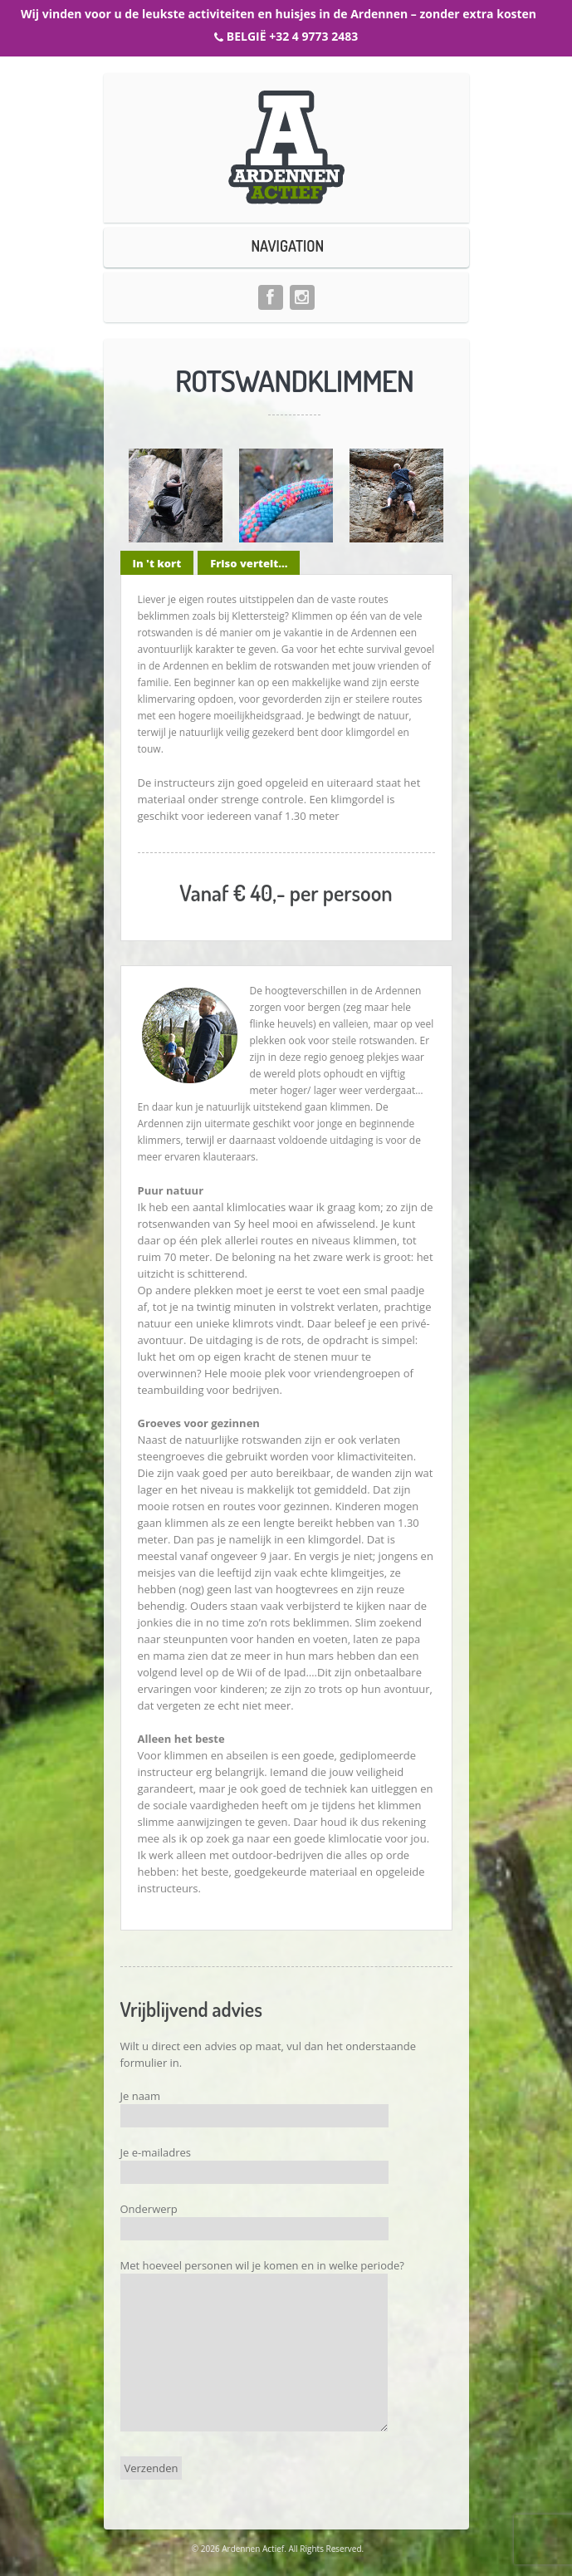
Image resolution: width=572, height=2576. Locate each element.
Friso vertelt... (248, 563)
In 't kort (157, 563)
